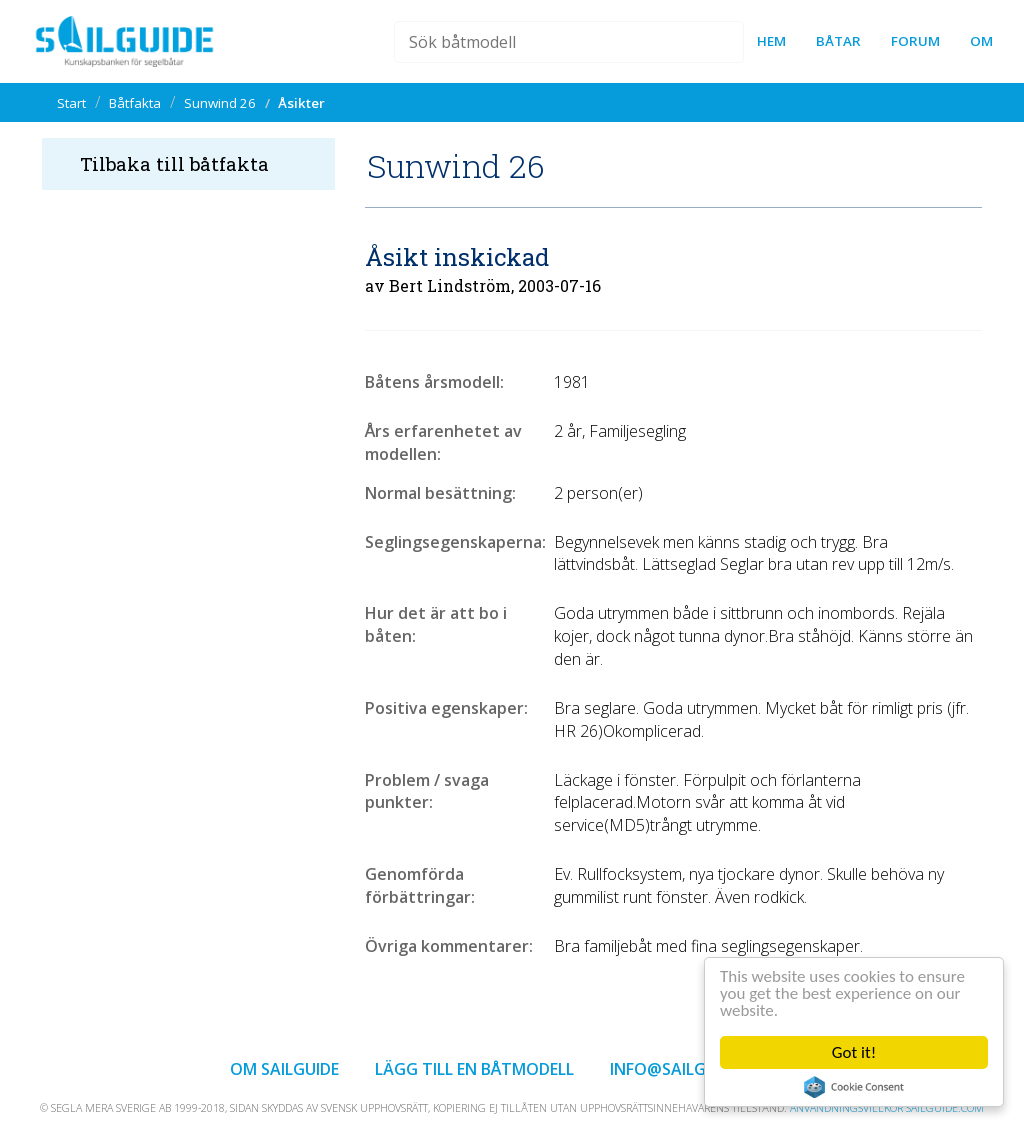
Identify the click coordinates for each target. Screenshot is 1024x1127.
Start (71, 103)
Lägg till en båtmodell (474, 1069)
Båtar (838, 41)
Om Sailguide (284, 1069)
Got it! (854, 1052)
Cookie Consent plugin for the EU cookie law (854, 1087)
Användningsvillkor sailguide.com (887, 1108)
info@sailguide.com (695, 1069)
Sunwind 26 (220, 103)
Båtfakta (135, 103)
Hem (771, 41)
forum (915, 41)
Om (981, 41)
